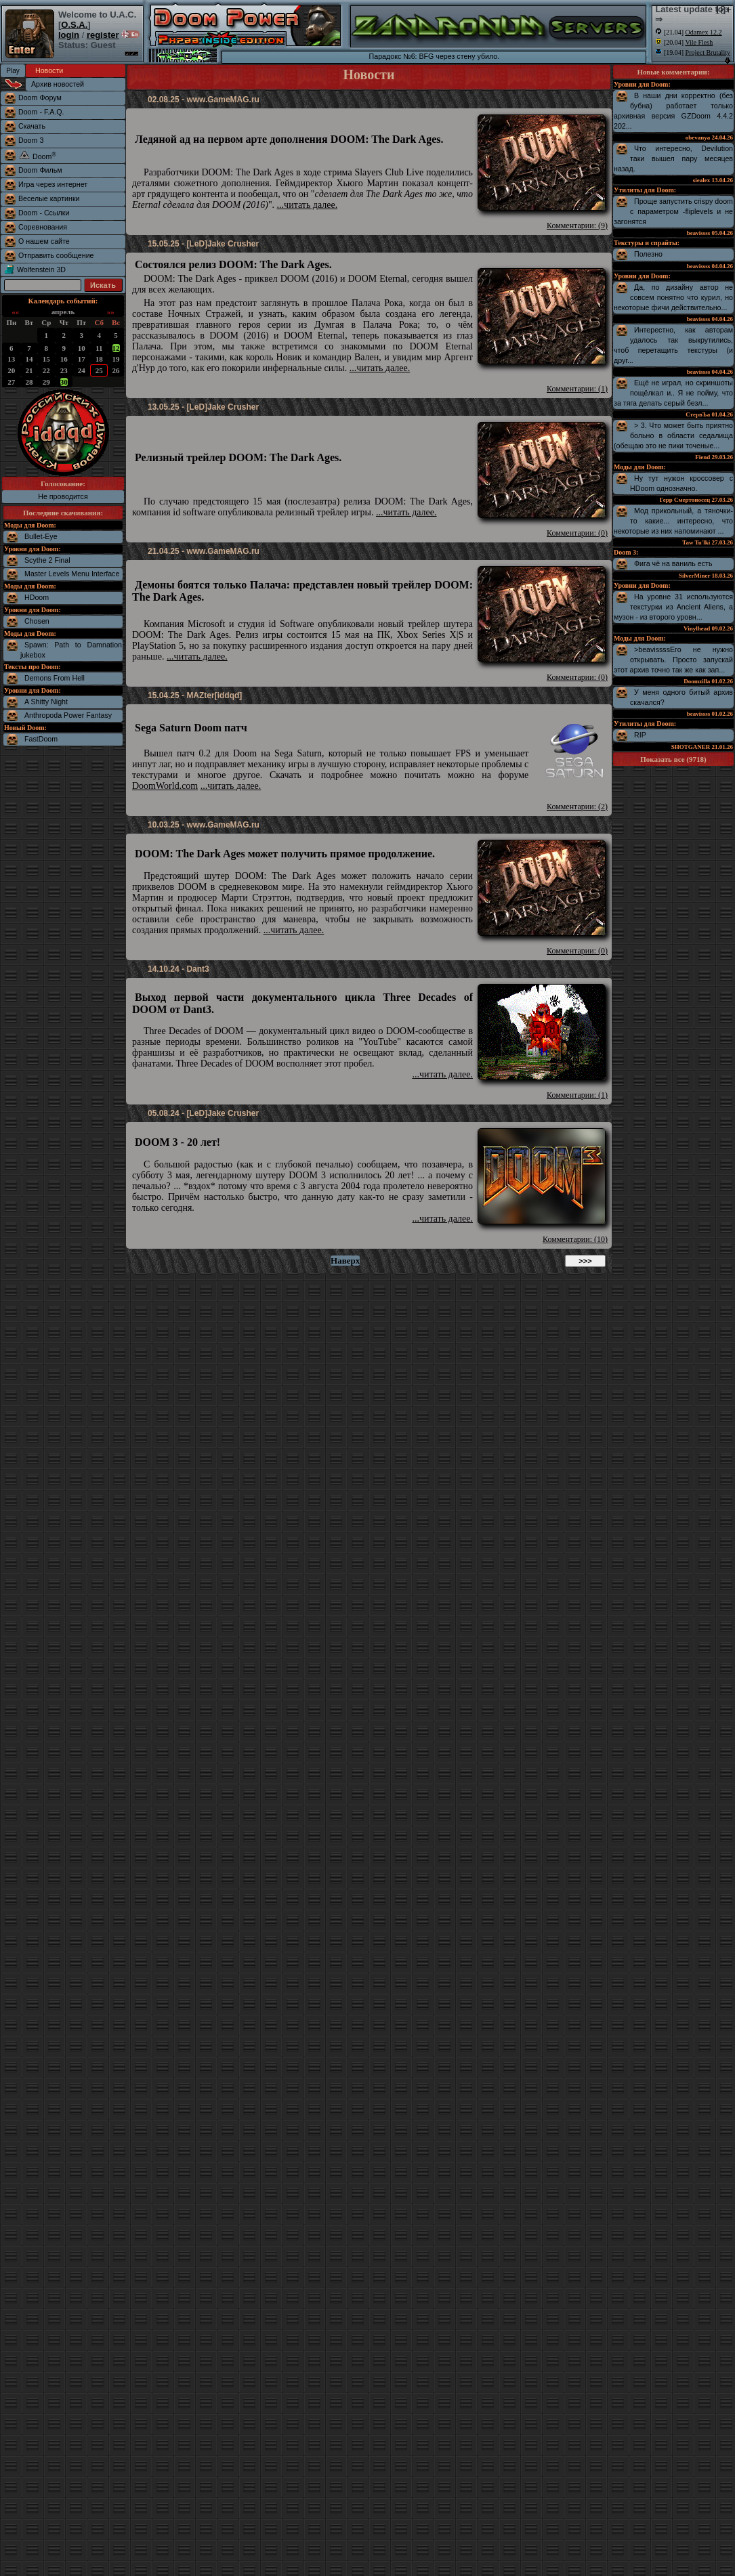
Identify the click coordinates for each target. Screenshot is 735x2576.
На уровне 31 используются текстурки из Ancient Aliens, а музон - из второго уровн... (673, 607)
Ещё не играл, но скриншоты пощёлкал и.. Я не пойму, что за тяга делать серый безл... (673, 393)
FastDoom (41, 739)
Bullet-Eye (41, 536)
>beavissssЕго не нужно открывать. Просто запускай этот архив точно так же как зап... (673, 659)
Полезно (648, 254)
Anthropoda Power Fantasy (68, 715)
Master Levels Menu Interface (71, 574)
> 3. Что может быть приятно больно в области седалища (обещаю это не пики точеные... (673, 435)
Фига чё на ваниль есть (673, 563)
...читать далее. (307, 205)
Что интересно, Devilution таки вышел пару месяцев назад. (673, 158)
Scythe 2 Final (47, 560)
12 (116, 348)
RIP (640, 735)
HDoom (36, 597)
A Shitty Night (46, 701)
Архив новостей (57, 84)
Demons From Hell (54, 678)
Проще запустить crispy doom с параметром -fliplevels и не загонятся (673, 211)
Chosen (36, 621)
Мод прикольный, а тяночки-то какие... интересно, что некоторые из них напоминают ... (673, 521)
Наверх (345, 1260)
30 (64, 382)
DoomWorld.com (165, 786)
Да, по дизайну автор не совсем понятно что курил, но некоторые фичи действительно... (673, 297)
